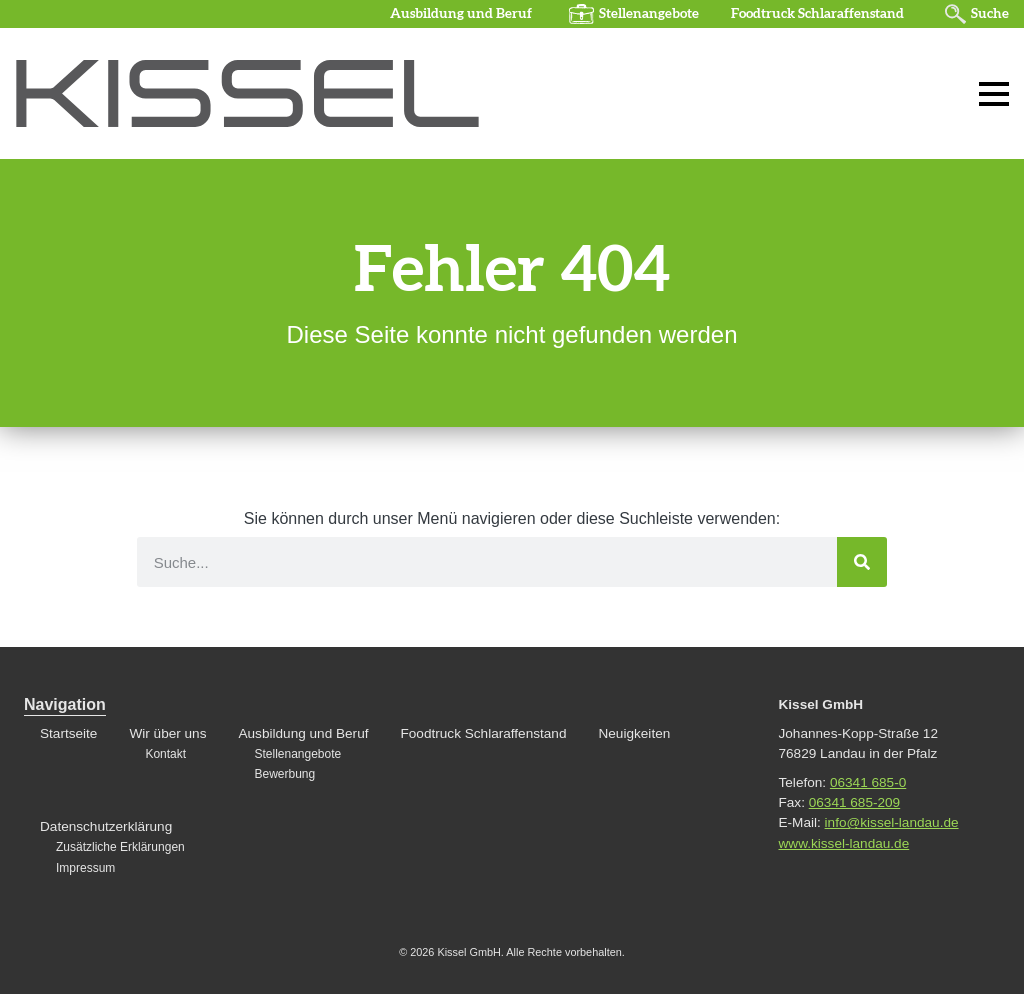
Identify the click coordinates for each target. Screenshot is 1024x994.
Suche (990, 14)
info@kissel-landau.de (892, 822)
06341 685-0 (868, 782)
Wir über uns (167, 733)
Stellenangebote (649, 14)
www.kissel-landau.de (844, 843)
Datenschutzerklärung (106, 826)
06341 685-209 (854, 802)
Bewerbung (284, 774)
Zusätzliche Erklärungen (120, 847)
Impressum (85, 868)
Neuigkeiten (634, 733)
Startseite (68, 733)
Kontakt (165, 754)
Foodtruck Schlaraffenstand (817, 14)
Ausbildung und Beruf (461, 14)
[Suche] (862, 562)
